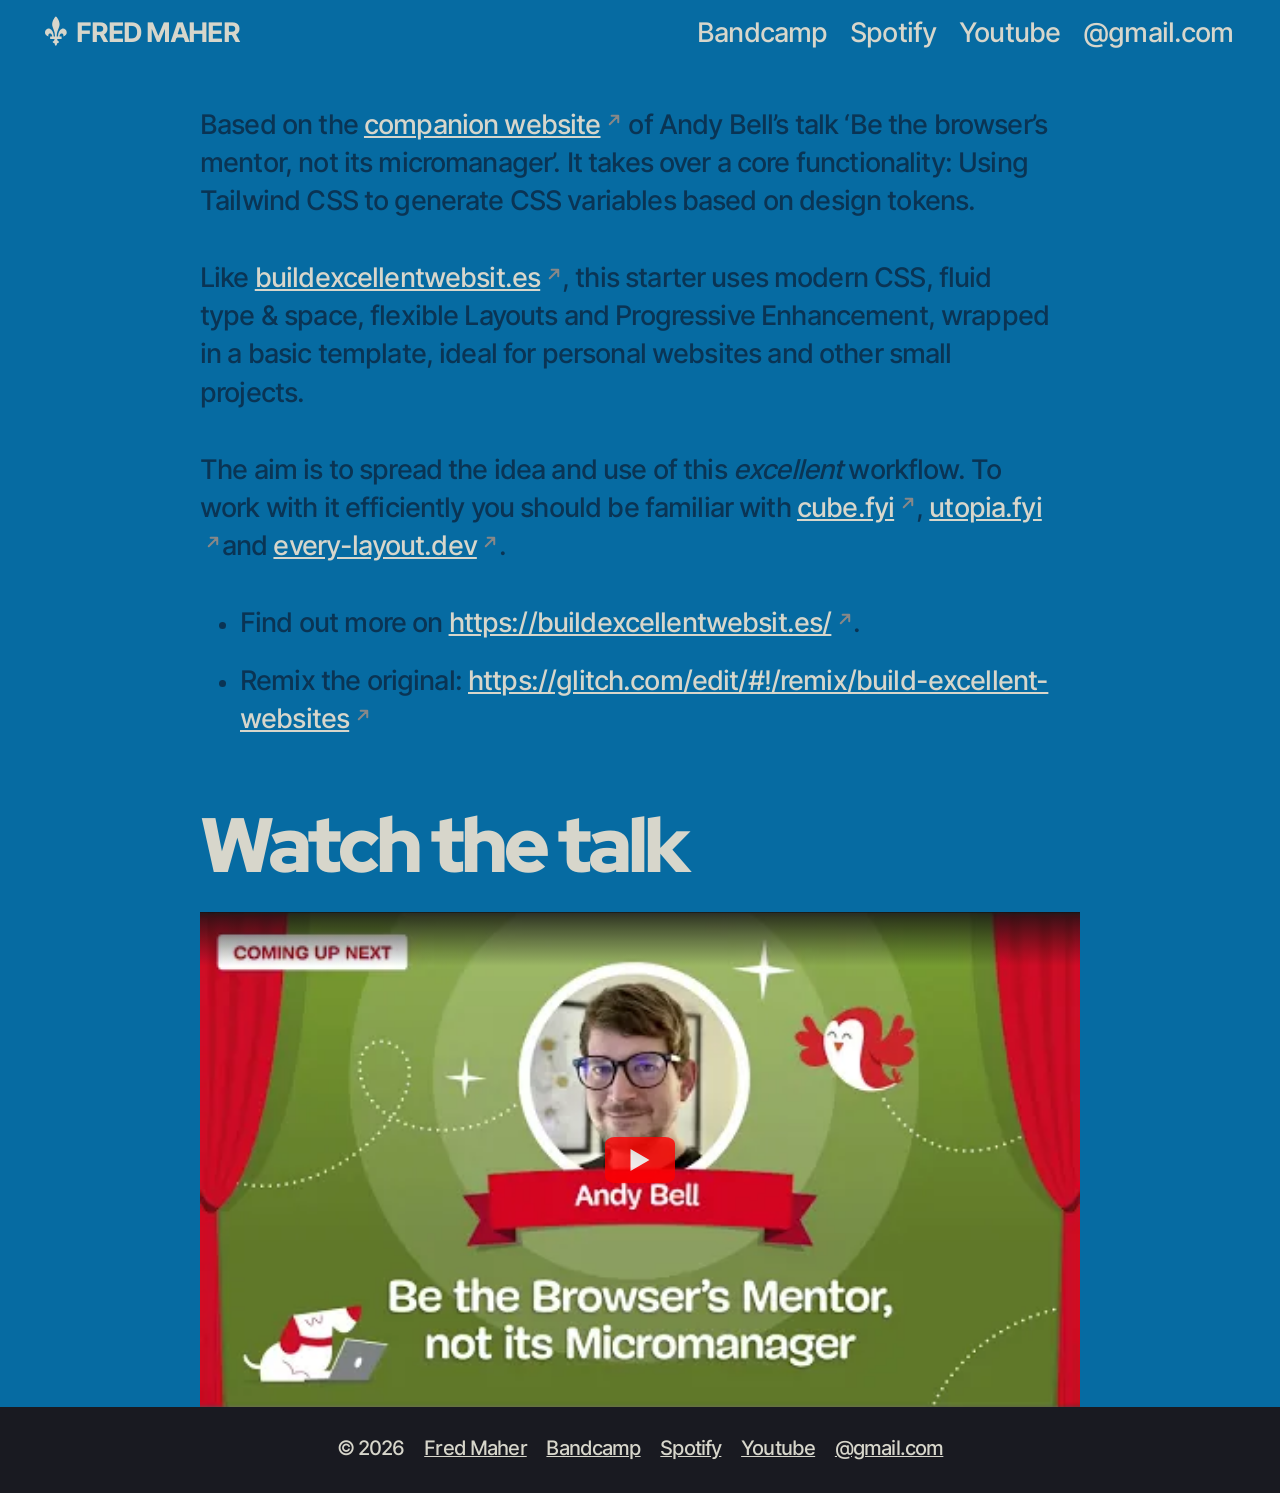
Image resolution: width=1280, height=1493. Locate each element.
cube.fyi (845, 508)
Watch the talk (443, 843)
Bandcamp (762, 33)
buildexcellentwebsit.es (397, 278)
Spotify (893, 33)
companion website (482, 125)
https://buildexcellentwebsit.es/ (640, 623)
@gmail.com (1158, 33)
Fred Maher (142, 31)
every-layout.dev (374, 546)
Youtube (1009, 33)
